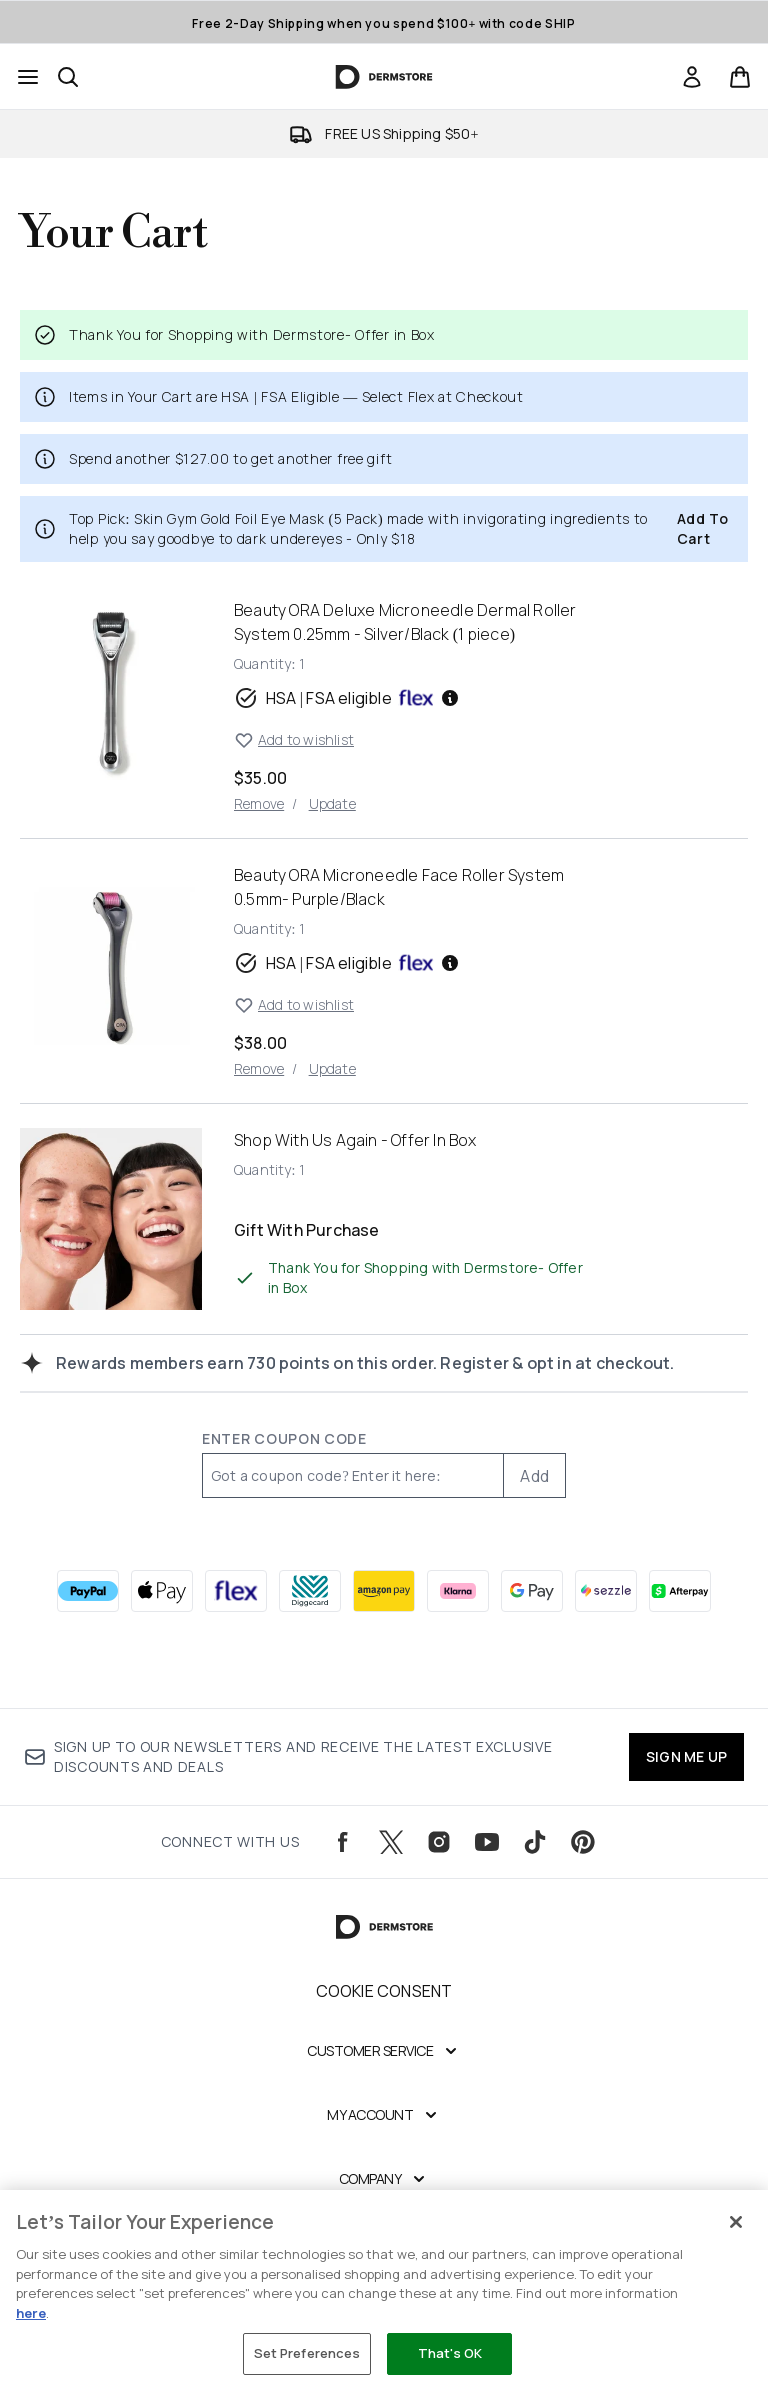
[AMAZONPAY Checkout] (384, 1591)
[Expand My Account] (384, 2115)
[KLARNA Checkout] (458, 1591)
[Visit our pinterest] (583, 1842)
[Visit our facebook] (343, 1842)
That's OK (450, 2353)
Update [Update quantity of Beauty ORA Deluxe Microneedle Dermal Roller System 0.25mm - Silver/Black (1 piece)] (332, 803)
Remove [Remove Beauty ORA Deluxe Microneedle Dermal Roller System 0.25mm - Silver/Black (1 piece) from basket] (259, 803)
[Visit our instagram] (439, 1842)
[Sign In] (692, 77)
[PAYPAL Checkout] (88, 1591)
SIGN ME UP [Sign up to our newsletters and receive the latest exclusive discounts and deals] (686, 1756)
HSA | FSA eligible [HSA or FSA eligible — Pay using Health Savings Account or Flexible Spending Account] (347, 698)
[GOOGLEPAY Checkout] (532, 1591)
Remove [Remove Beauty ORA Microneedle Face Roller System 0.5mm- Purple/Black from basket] (259, 1068)
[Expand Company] (384, 2179)
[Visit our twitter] (391, 1842)
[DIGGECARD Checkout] (310, 1591)
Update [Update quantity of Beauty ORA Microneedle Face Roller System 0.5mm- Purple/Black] (332, 1068)
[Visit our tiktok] (535, 1842)
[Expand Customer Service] (384, 2051)
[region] (384, 2290)
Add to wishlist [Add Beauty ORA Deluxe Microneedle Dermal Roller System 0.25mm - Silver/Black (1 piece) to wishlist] (294, 740)
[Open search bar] (68, 77)
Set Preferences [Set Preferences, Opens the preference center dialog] (307, 2353)
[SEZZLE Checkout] (606, 1591)
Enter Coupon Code (284, 1438)
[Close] (736, 2222)
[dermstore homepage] (384, 77)
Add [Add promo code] (534, 1476)
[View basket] (740, 77)
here (31, 2313)
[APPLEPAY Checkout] (162, 1591)
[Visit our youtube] (487, 1842)
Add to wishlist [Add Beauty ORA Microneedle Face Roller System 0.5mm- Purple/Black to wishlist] (294, 1005)
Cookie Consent (384, 1991)
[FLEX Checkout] (236, 1591)
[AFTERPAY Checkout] (680, 1591)
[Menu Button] (28, 77)
